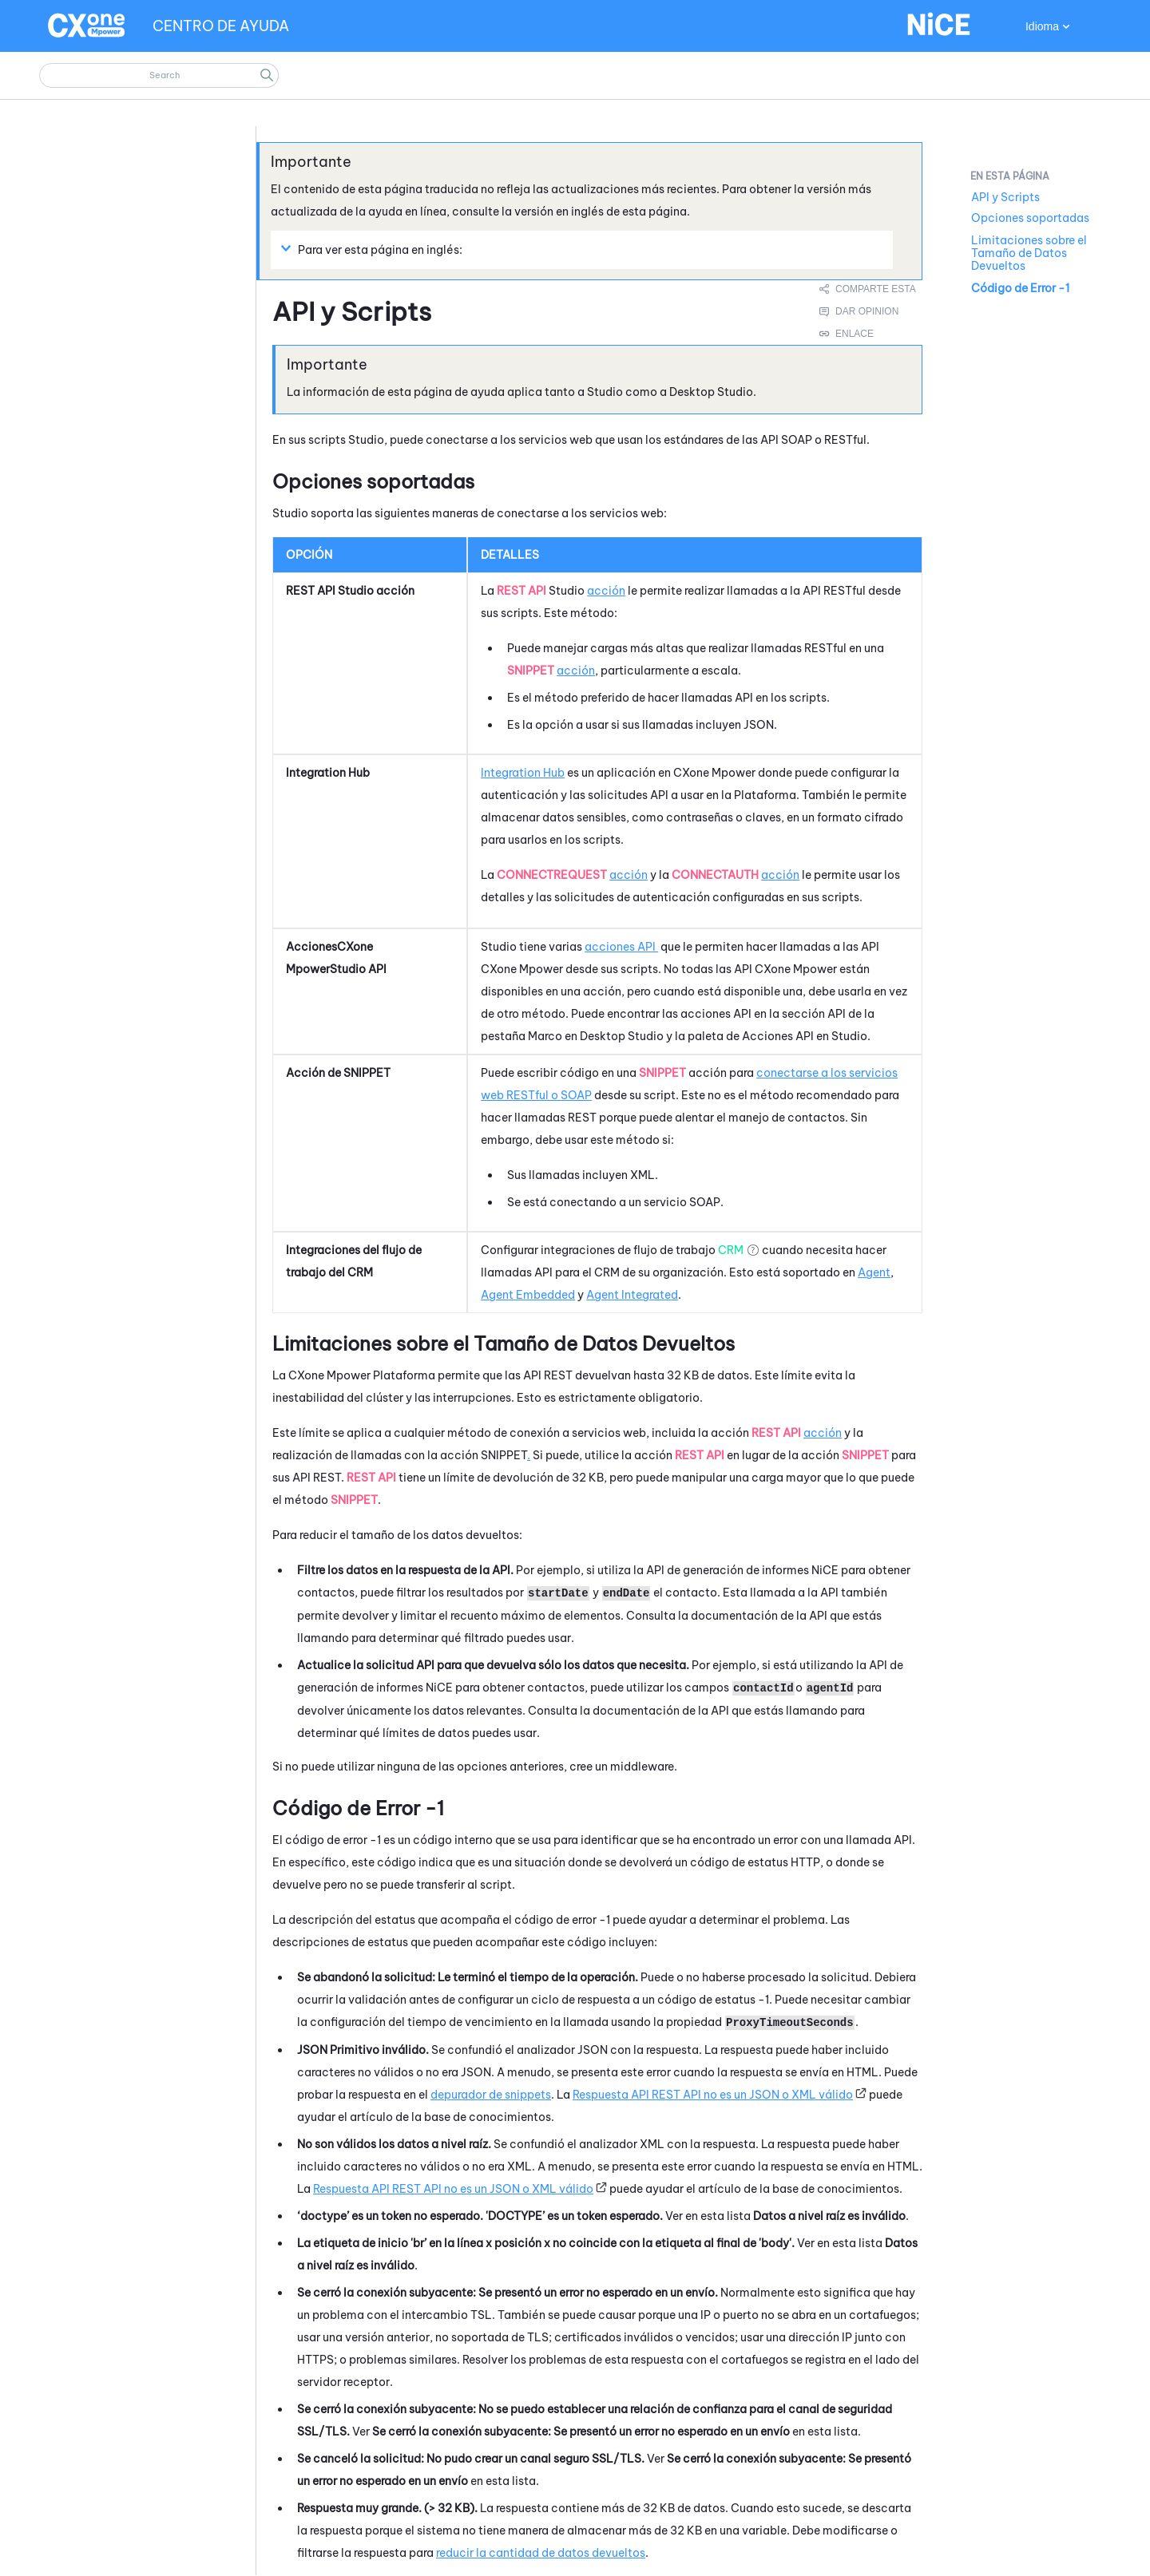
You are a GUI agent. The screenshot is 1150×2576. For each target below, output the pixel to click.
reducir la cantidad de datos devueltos (540, 2553)
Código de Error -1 (1020, 288)
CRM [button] (731, 1250)
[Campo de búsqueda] (159, 75)
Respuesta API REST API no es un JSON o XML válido (713, 2094)
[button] (267, 75)
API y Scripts (1005, 197)
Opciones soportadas (1030, 218)
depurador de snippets (490, 2094)
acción (606, 591)
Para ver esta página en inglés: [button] (373, 249)
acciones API (621, 947)
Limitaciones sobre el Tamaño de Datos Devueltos (1029, 253)
